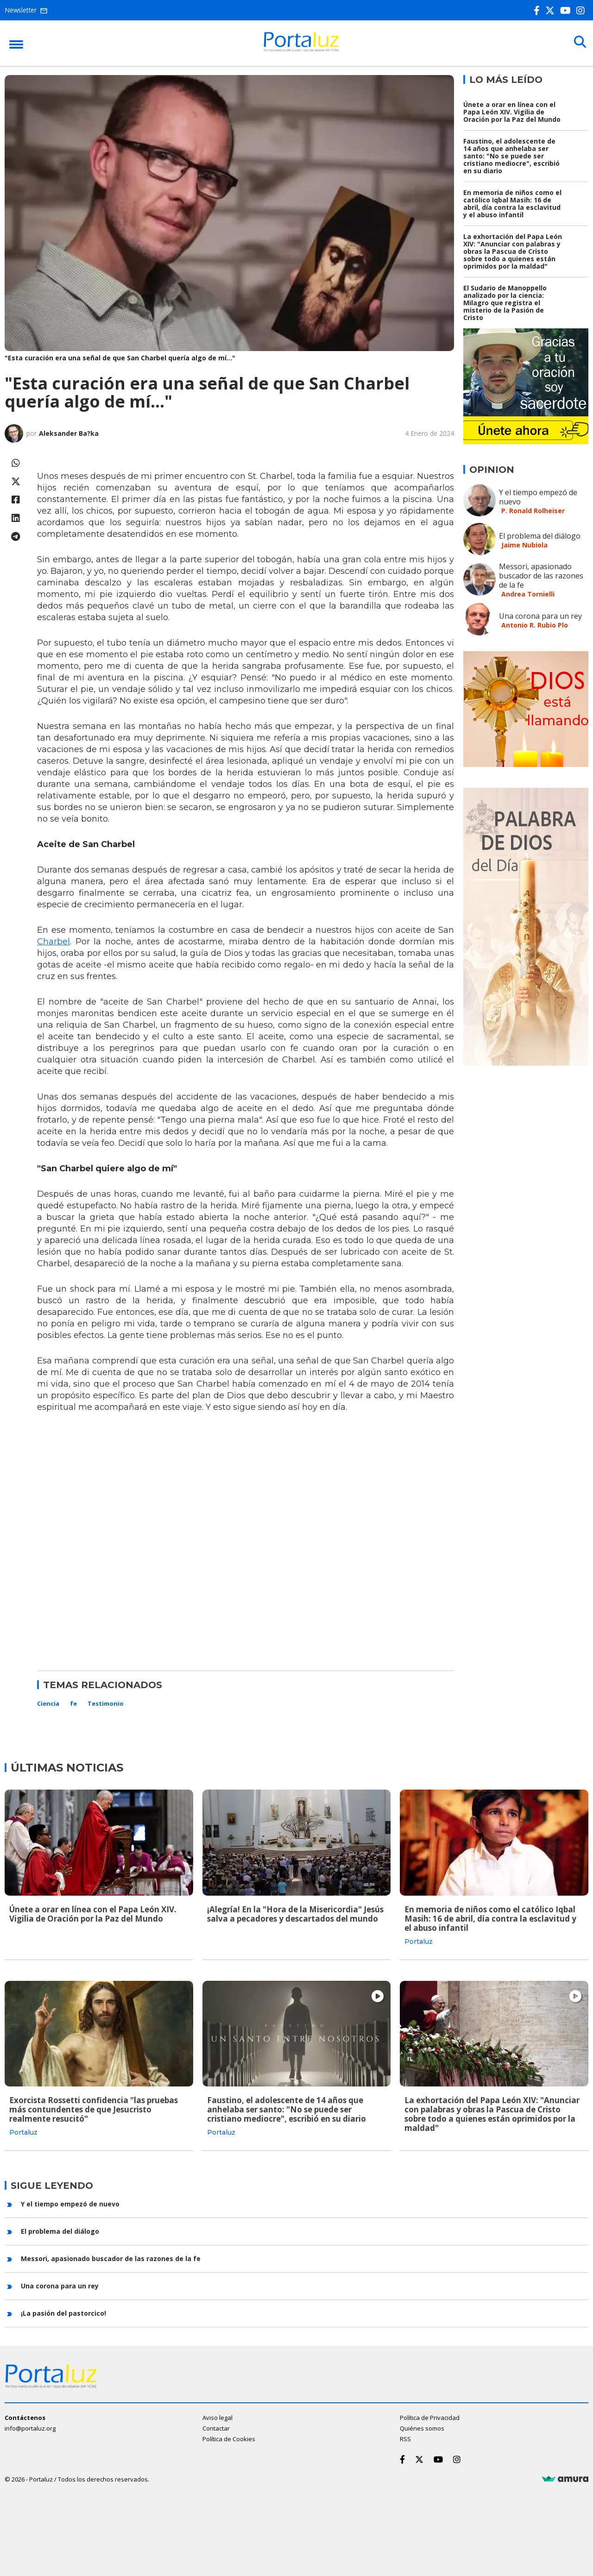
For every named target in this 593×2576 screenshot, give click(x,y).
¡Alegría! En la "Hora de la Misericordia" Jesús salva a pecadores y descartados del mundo (295, 1914)
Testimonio (106, 1703)
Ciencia (48, 1703)
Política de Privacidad (430, 2417)
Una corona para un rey (540, 616)
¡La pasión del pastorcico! (63, 2312)
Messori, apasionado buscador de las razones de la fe (541, 575)
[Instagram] (582, 10)
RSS (405, 2438)
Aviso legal (217, 2417)
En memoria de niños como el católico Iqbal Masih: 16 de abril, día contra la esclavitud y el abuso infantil (512, 203)
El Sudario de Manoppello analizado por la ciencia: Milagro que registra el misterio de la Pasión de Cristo (505, 302)
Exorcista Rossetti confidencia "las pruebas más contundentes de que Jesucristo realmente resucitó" (93, 2109)
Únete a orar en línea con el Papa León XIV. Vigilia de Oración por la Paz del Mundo (512, 112)
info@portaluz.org (30, 2427)
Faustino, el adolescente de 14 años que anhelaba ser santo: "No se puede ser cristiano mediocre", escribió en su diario (511, 156)
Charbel (53, 941)
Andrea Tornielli (528, 594)
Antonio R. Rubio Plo (534, 625)
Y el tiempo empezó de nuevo (538, 497)
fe (73, 1703)
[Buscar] (579, 43)
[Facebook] (538, 10)
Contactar (216, 2427)
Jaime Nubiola (524, 544)
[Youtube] (567, 10)
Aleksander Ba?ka (69, 433)
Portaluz (418, 1941)
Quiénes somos (422, 2427)
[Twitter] (551, 10)
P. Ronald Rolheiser (533, 510)
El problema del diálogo (539, 536)
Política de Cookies (228, 2438)
